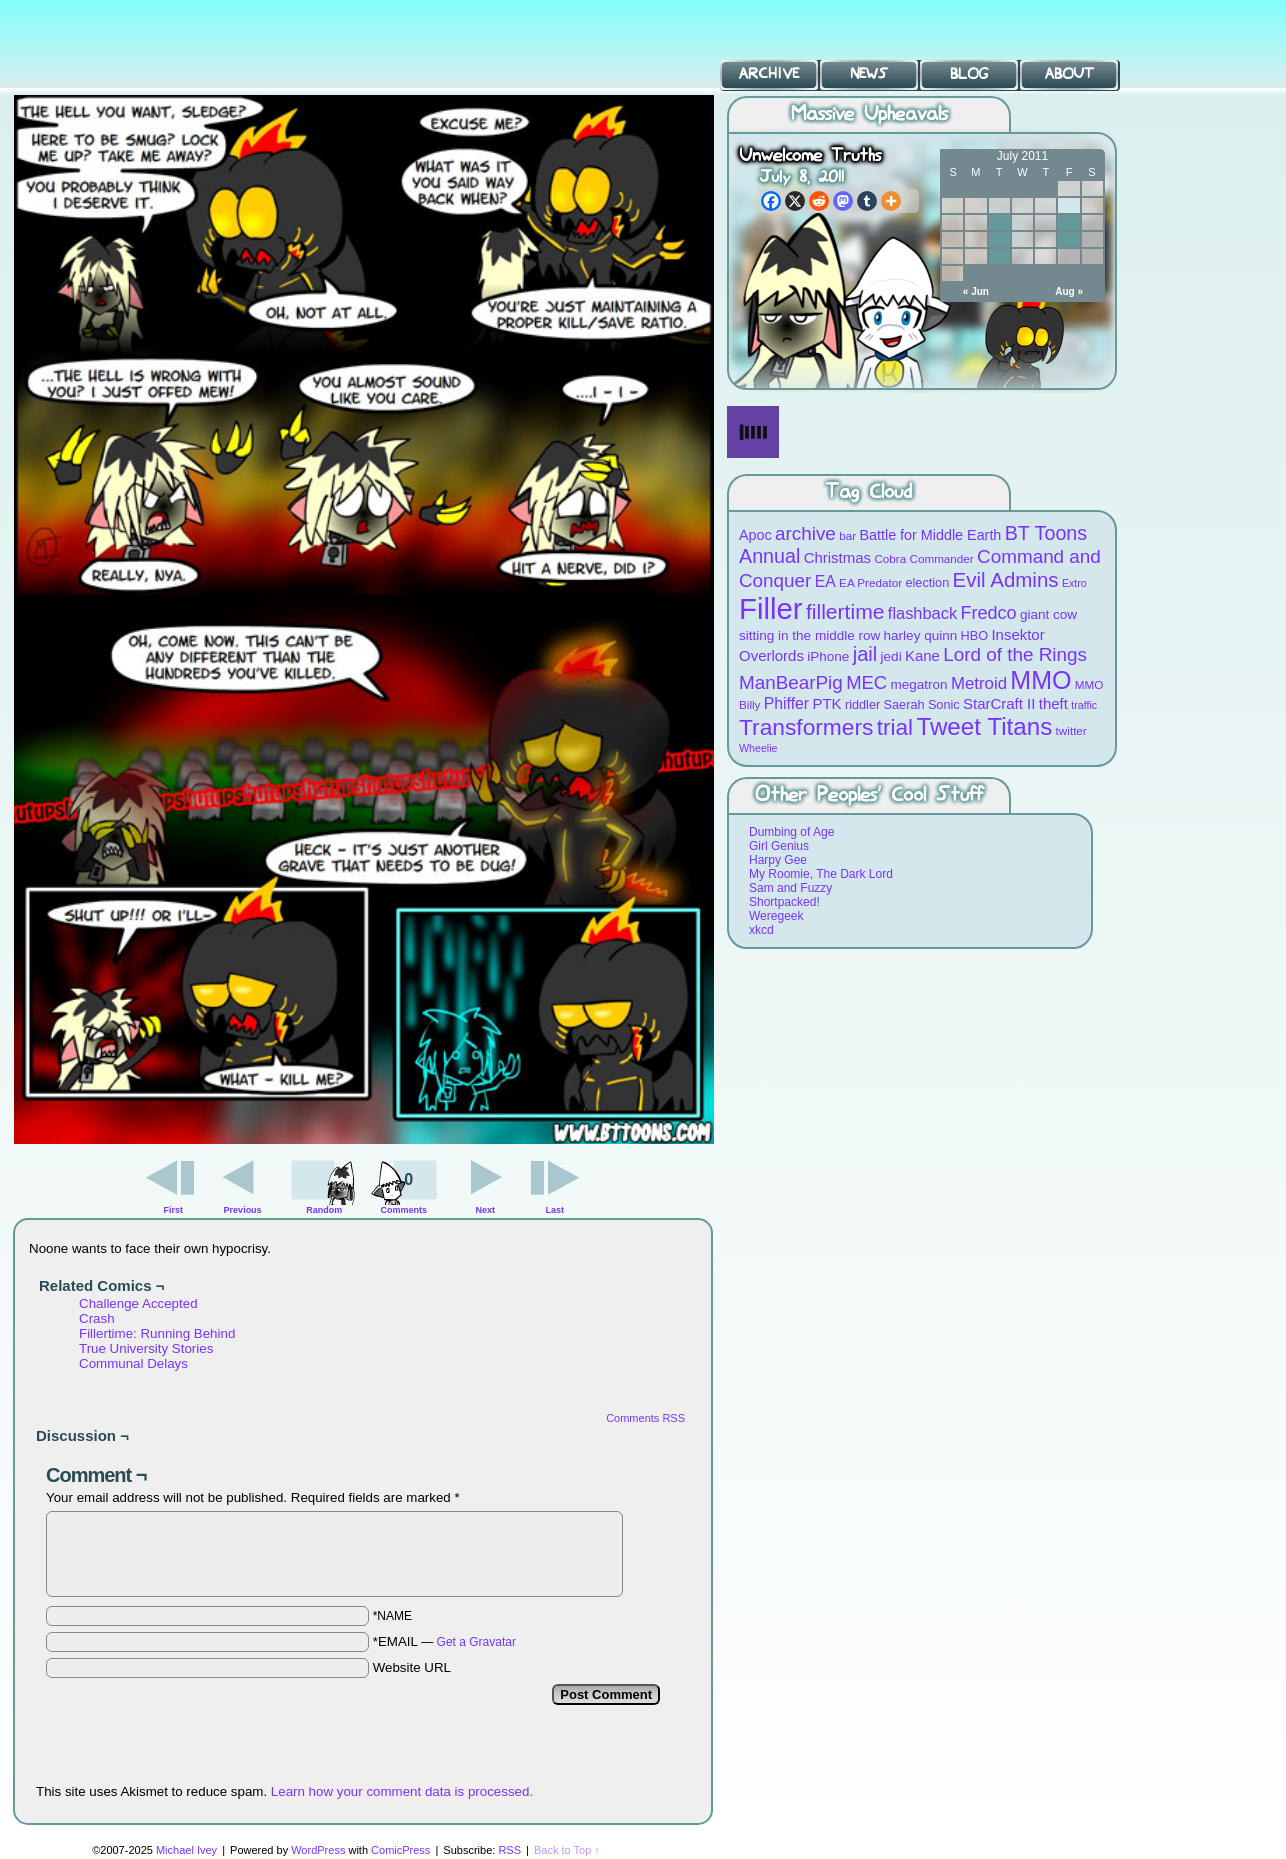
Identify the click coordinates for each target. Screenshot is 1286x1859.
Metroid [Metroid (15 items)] (979, 683)
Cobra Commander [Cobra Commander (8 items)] (923, 558)
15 (1068, 222)
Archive (769, 74)
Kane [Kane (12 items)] (922, 655)
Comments (403, 1185)
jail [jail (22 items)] (865, 654)
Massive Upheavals (869, 114)
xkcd (761, 930)
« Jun (976, 291)
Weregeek (776, 916)
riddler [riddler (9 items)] (862, 704)
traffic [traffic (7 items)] (1084, 705)
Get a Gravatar (476, 1642)
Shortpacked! (784, 902)
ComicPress (400, 1850)
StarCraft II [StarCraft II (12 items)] (999, 703)
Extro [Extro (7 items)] (1074, 583)
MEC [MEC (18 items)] (866, 682)
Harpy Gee (778, 860)
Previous (243, 1210)
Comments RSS (645, 1418)
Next (486, 1210)
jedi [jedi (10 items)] (891, 656)
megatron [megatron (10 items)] (919, 684)
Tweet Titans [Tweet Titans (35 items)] (984, 726)
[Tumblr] (867, 201)
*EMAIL (444, 1641)
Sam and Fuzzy (790, 888)
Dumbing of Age (791, 832)
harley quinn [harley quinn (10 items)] (921, 635)
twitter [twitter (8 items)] (1071, 730)
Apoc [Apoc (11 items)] (755, 535)
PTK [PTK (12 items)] (826, 703)
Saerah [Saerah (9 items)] (904, 704)
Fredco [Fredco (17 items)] (988, 613)
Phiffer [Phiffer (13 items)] (786, 703)
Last (554, 1210)
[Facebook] (771, 201)
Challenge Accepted (138, 1303)
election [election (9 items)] (927, 582)
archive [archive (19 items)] (805, 533)
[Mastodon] (843, 201)
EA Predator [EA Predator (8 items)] (870, 582)
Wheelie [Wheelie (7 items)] (758, 748)
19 (999, 239)
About (1069, 74)
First (174, 1210)
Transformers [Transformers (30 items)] (806, 727)
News (869, 74)
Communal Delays (133, 1363)
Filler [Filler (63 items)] (771, 608)
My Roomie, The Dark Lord (821, 874)
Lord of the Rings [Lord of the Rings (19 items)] (1015, 654)
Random (324, 1210)
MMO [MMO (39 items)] (1040, 680)
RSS (509, 1850)
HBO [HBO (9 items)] (975, 635)
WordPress (318, 1850)
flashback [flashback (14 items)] (922, 613)
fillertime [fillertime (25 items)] (845, 611)
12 (999, 222)
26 (999, 256)
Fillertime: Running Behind (157, 1333)
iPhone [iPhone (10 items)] (828, 656)
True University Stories (146, 1348)
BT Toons (150, 44)
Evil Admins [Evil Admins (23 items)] (1006, 579)
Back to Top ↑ (567, 1850)
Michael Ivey (186, 1850)
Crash (97, 1318)
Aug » (1069, 291)
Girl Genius (779, 846)
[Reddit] (819, 201)
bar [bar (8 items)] (847, 535)
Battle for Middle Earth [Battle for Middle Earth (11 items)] (930, 535)
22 (1068, 239)
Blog (969, 74)
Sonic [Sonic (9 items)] (944, 704)
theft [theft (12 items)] (1053, 703)
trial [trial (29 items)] (895, 727)
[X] (795, 201)
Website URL (412, 1667)
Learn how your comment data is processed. (402, 1791)
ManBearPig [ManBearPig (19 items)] (791, 682)
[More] (891, 201)
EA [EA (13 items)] (825, 581)
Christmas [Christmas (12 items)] (837, 557)
